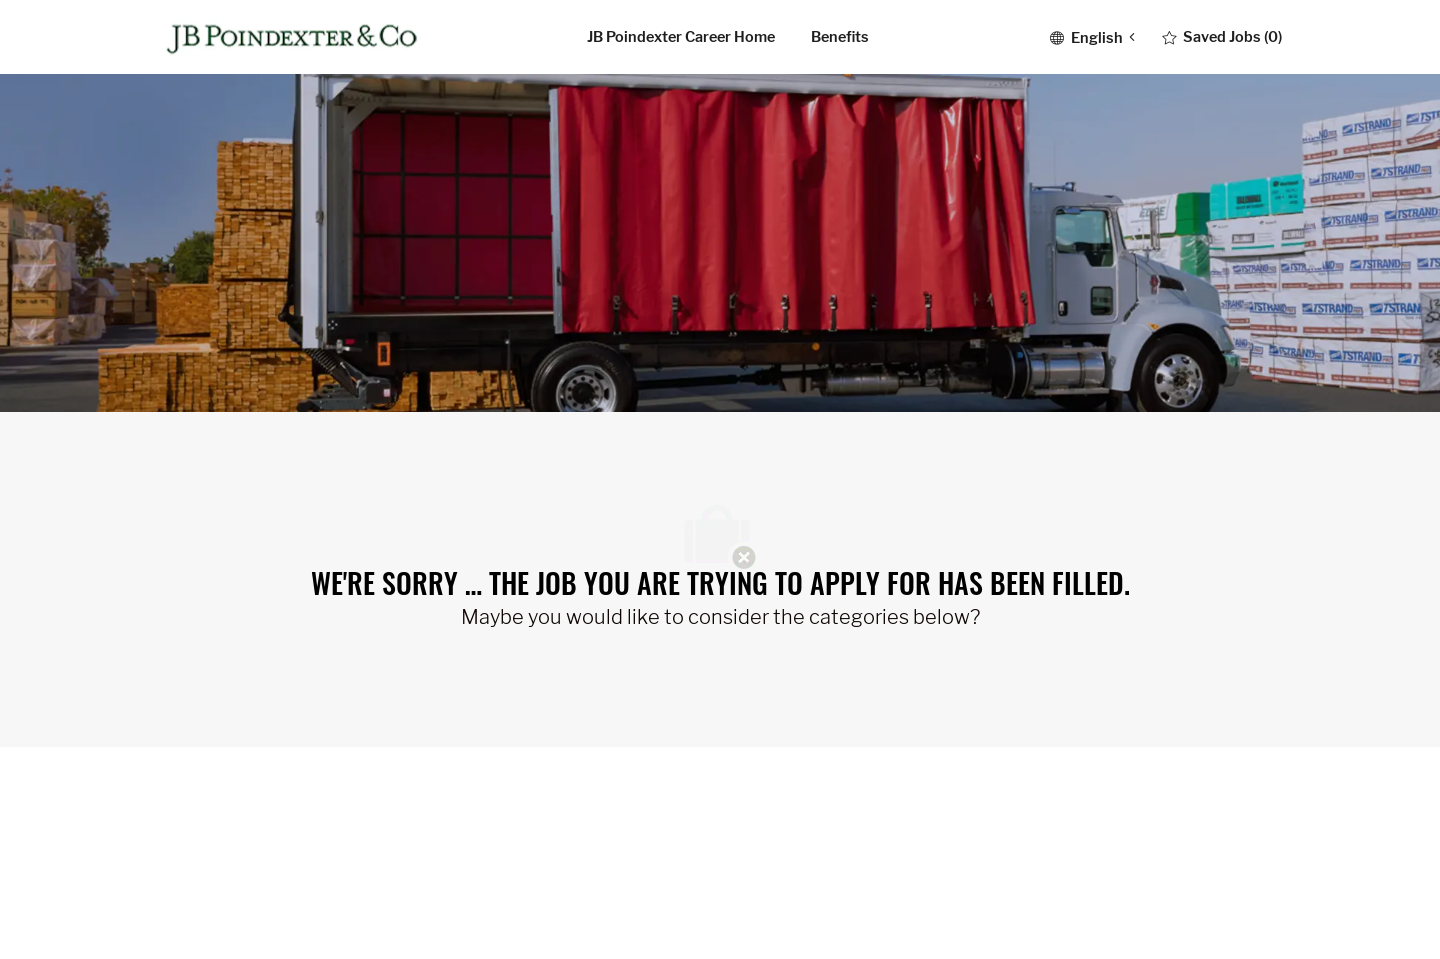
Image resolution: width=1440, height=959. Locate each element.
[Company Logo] (296, 37)
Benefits (840, 37)
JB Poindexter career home (681, 37)
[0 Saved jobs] (1222, 37)
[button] (1092, 36)
